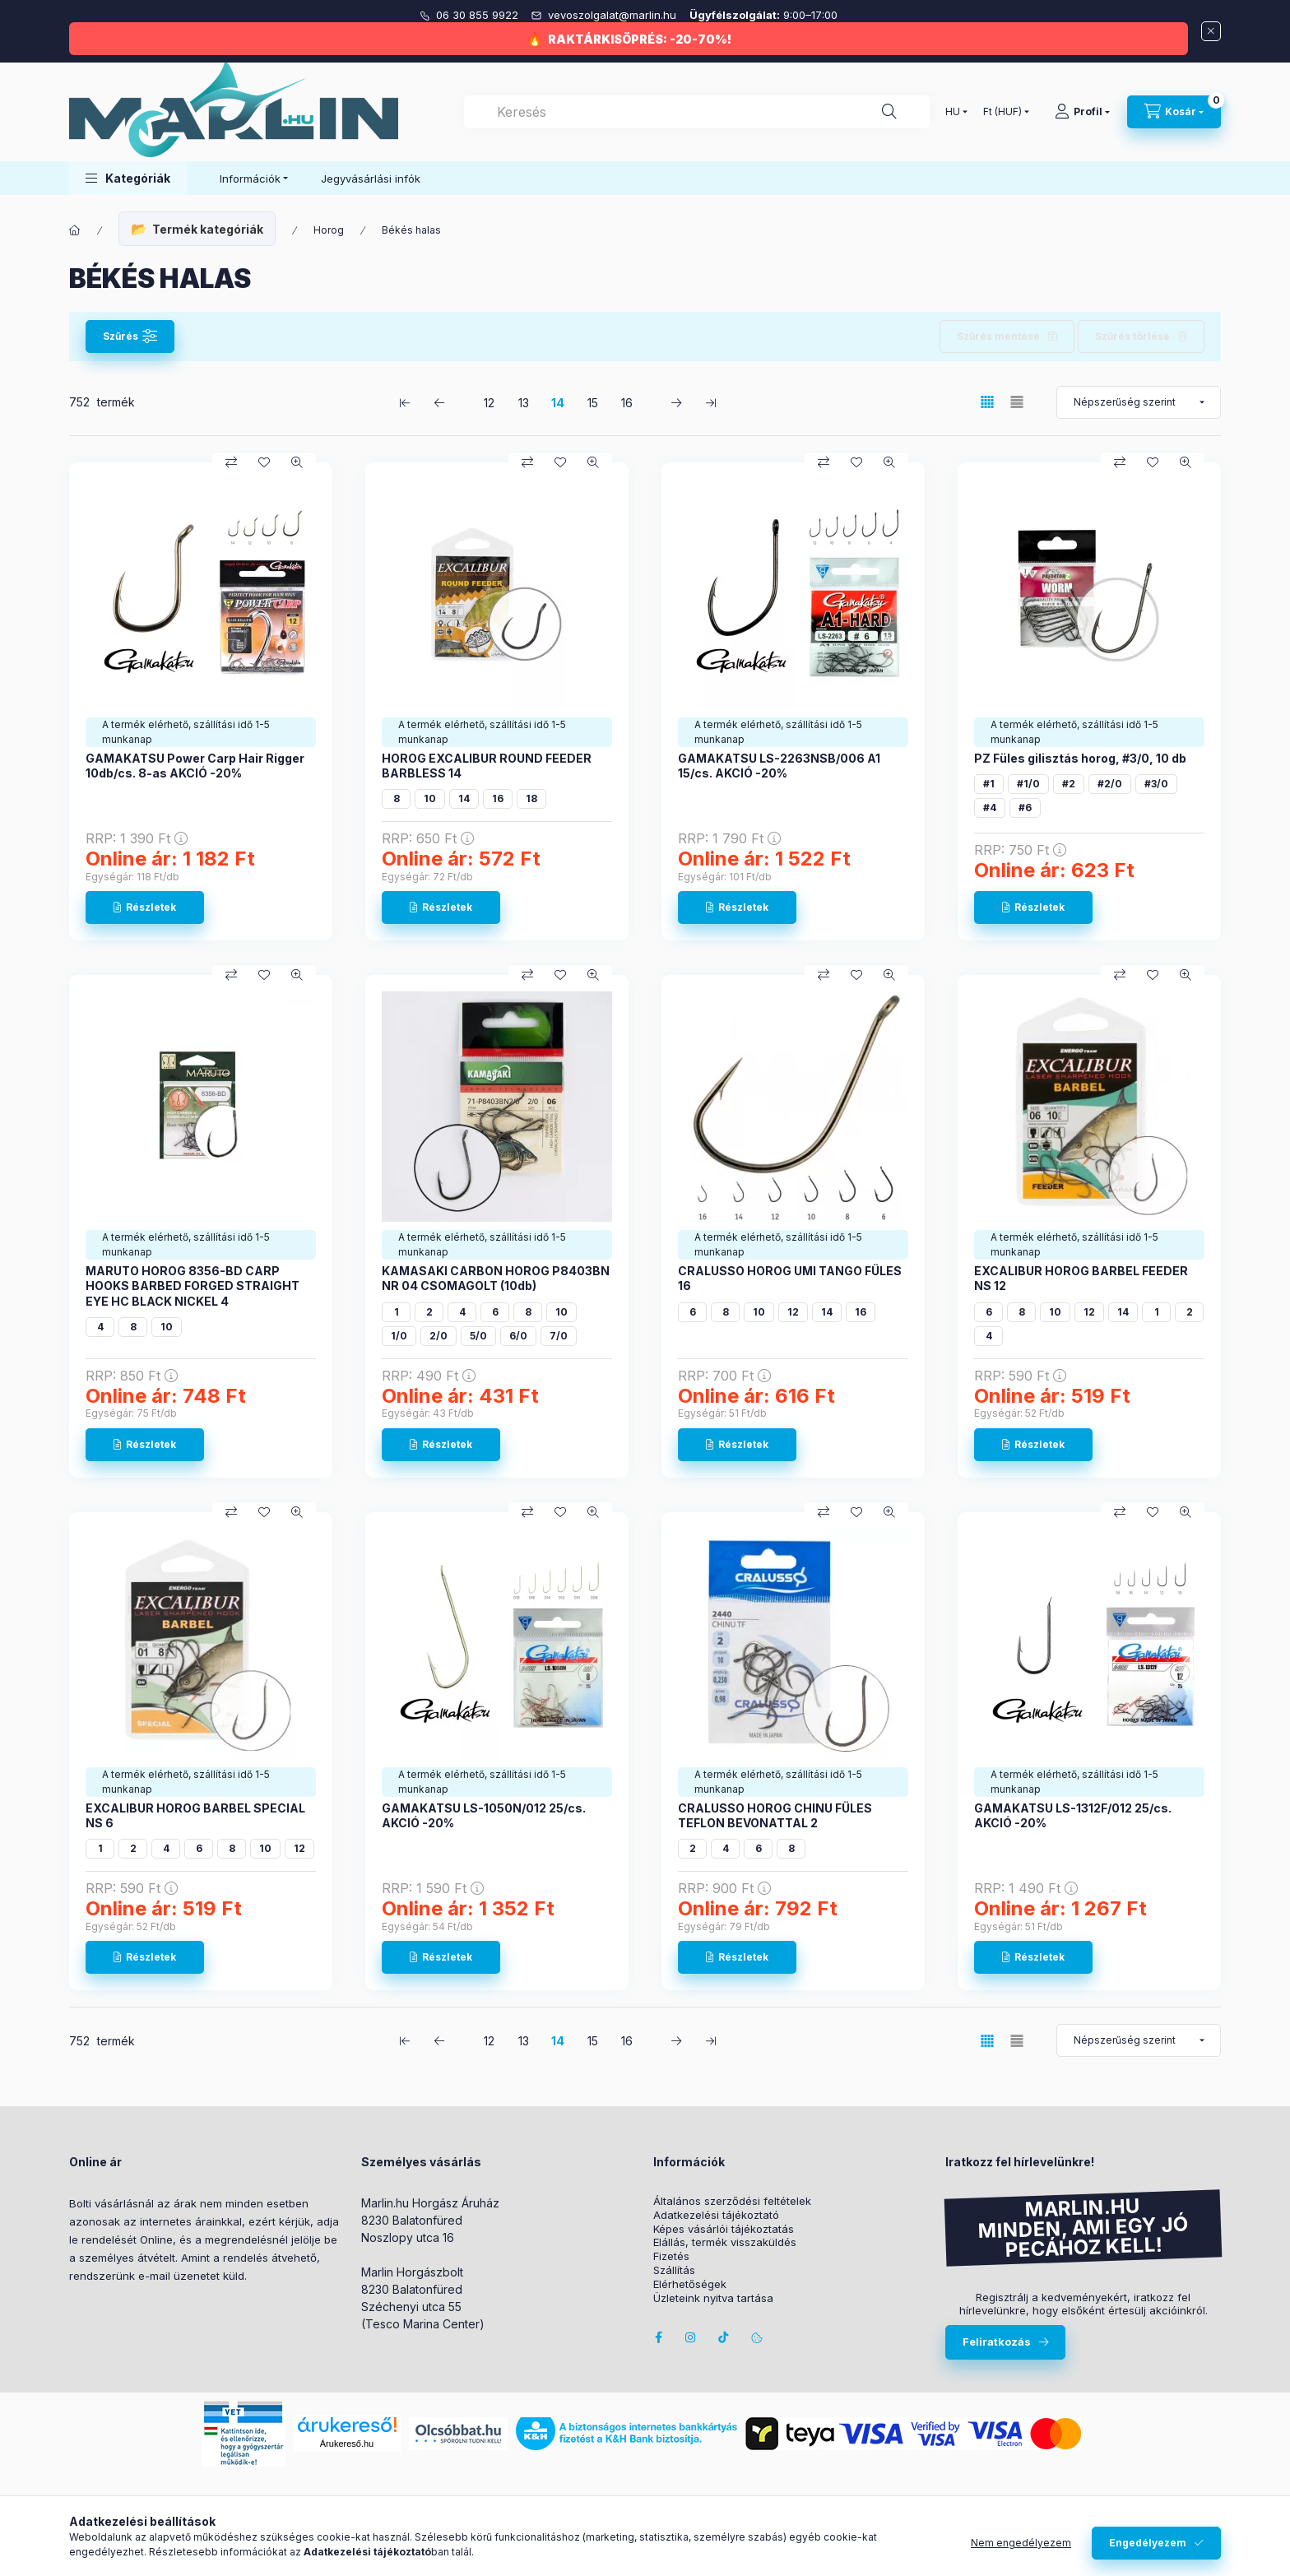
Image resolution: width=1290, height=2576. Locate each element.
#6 (1025, 807)
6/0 (518, 1336)
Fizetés (671, 2256)
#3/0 (1156, 783)
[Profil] (1082, 111)
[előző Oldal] (439, 402)
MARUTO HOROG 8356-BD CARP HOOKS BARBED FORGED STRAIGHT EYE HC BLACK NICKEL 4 (192, 1285)
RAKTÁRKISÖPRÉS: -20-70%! (639, 39)
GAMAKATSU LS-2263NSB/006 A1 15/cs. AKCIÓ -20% (779, 765)
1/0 (399, 1336)
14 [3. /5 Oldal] (557, 403)
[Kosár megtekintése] (1174, 111)
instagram (691, 2337)
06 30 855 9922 (479, 14)
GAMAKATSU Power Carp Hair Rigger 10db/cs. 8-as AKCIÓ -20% (195, 765)
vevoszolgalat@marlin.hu (614, 14)
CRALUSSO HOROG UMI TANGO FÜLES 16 (790, 1278)
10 (430, 798)
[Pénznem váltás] (1002, 112)
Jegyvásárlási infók (370, 178)
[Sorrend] (1138, 402)
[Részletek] (145, 907)
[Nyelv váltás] (953, 112)
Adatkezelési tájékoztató (716, 2215)
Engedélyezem (1147, 2543)
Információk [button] (250, 178)
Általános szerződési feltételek (732, 2201)
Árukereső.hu (347, 2443)
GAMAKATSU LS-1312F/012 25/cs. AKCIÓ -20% (1073, 1815)
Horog (328, 230)
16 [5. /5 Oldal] (627, 403)
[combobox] (697, 111)
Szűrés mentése (998, 336)
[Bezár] (1211, 31)
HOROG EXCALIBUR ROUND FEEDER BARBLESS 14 (487, 765)
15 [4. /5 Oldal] (592, 403)
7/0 (559, 1336)
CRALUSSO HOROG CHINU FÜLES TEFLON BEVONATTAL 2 (775, 1815)
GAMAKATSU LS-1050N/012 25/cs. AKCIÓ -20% (484, 1815)
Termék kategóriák (207, 229)
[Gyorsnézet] (297, 462)
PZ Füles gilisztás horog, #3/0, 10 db (1080, 758)
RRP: (137, 838)
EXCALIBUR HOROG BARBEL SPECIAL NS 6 (195, 1815)
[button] (128, 178)
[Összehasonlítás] (231, 462)
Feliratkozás (997, 2341)
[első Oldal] (404, 402)
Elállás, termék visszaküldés (724, 2242)
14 (464, 798)
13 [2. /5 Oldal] (523, 403)
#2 (1068, 783)
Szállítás (674, 2270)
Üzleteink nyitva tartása (713, 2298)
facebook (658, 2337)
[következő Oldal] (676, 402)
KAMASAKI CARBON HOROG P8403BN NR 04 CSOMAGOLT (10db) (496, 1278)
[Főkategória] (75, 230)
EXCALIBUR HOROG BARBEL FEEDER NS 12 (1081, 1278)
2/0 (438, 1336)
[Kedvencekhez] (264, 462)
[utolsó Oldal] (710, 402)
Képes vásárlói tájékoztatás (723, 2229)
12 (793, 1312)
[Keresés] (889, 112)
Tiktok (724, 2337)
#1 (989, 783)
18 (531, 798)
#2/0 (1109, 783)
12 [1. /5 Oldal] (489, 403)
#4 (989, 807)
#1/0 (1028, 783)
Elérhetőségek (689, 2284)
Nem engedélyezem (1021, 2543)
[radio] (1016, 402)
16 (497, 798)
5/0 (478, 1336)
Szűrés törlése (1132, 336)
